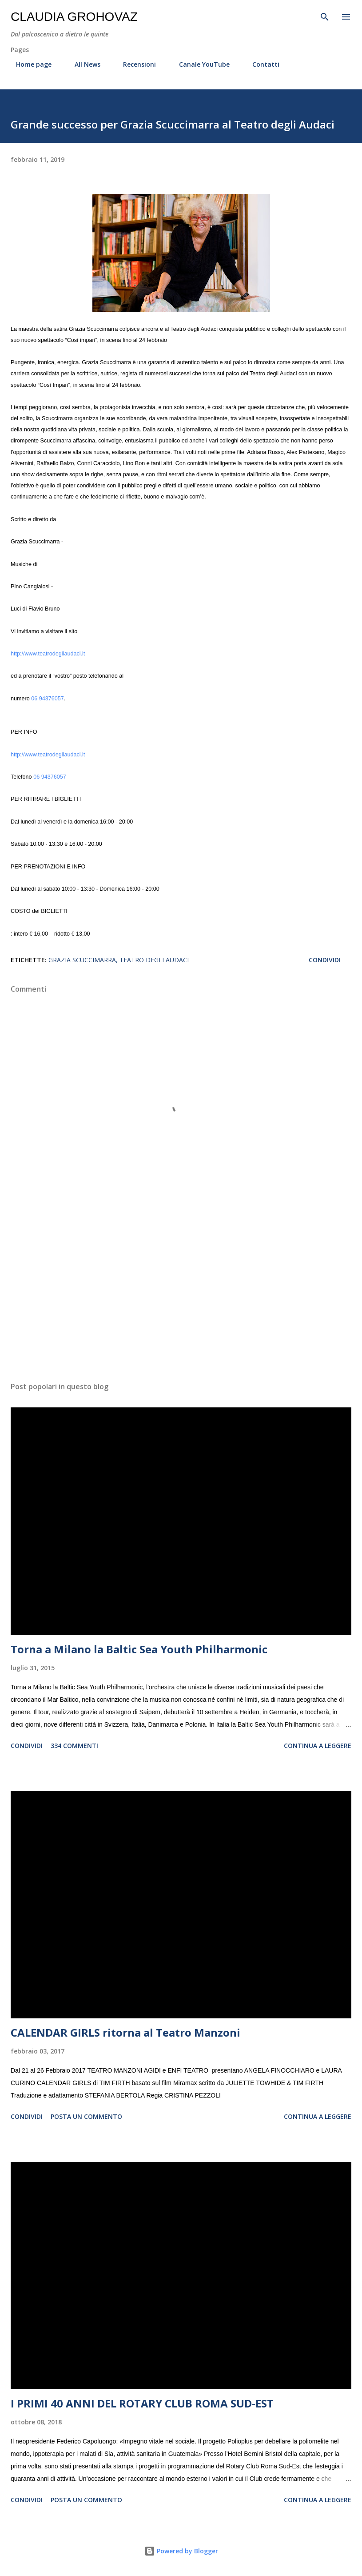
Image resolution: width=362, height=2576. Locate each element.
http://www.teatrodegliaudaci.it (48, 654)
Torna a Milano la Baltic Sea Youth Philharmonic (139, 1649)
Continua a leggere (317, 1745)
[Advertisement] (181, 1291)
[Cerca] (324, 16)
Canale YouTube (199, 64)
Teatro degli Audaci (154, 960)
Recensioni (134, 64)
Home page (28, 64)
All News (82, 64)
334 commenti (74, 1745)
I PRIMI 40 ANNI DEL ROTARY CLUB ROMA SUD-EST (142, 2403)
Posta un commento (86, 2116)
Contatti (260, 64)
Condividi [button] (325, 960)
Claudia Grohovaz (74, 17)
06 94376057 (47, 698)
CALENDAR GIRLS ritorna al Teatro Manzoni (125, 2032)
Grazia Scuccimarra (82, 960)
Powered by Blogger (181, 2551)
